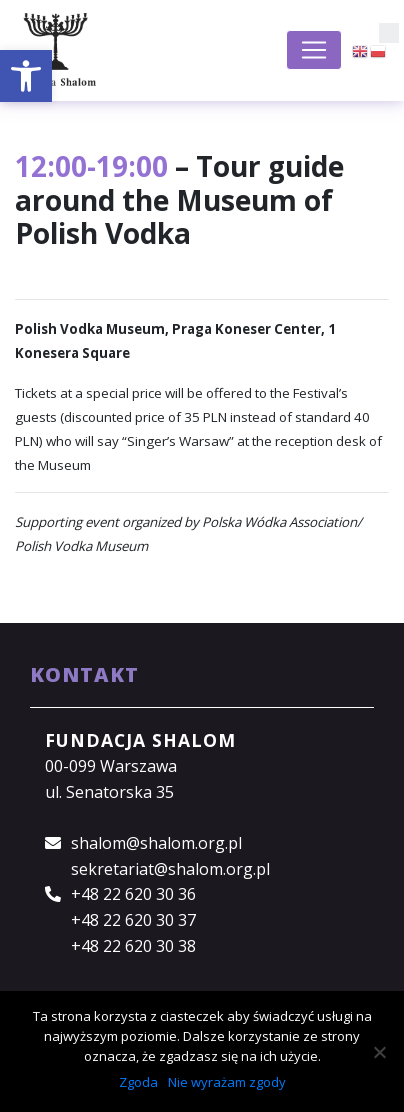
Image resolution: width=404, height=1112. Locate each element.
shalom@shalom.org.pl (156, 843)
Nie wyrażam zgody (227, 1082)
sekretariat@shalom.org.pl (170, 869)
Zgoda (138, 1082)
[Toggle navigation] (314, 50)
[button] (26, 76)
